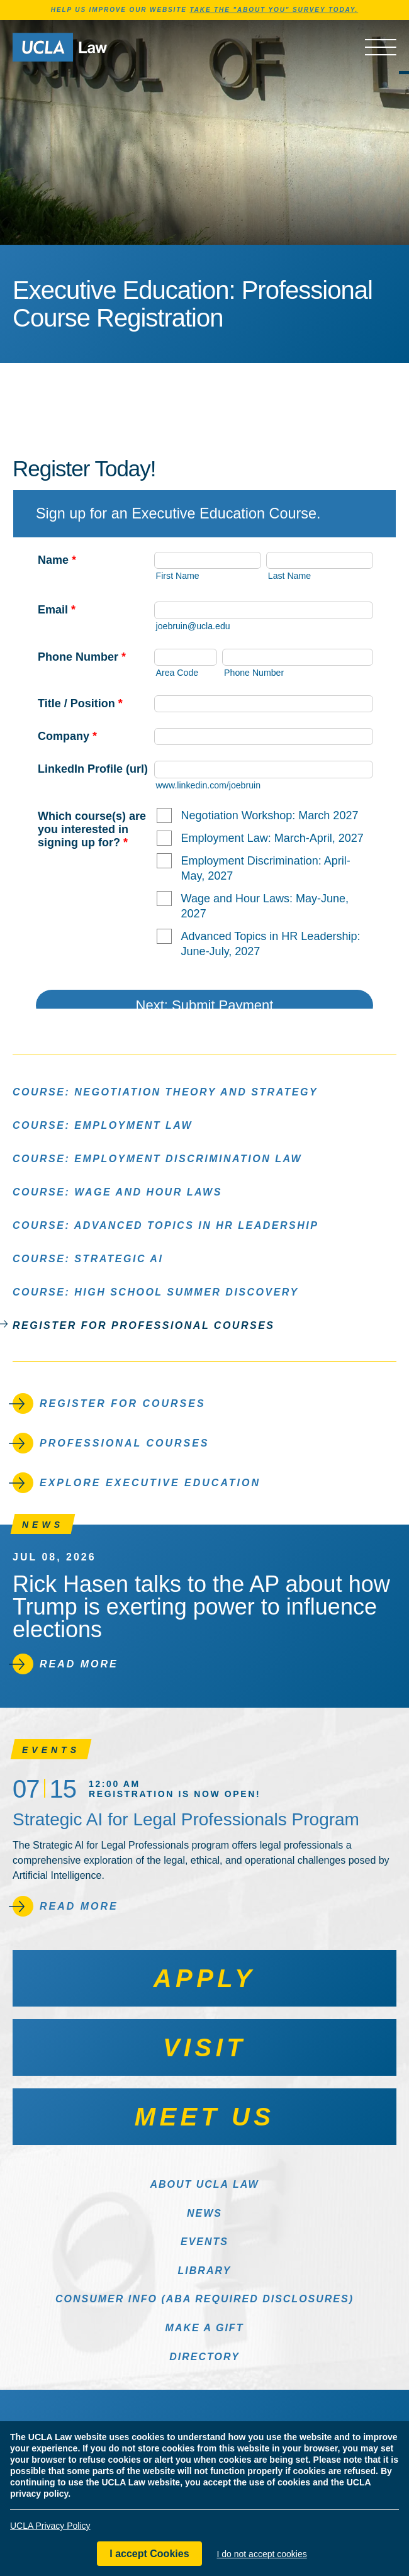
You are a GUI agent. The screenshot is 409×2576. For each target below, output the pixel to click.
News (204, 2213)
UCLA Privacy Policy (50, 2526)
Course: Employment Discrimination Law (157, 1158)
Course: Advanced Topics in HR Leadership (165, 1225)
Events (204, 2241)
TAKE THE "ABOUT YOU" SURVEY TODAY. (273, 9)
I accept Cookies (149, 2553)
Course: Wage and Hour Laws (117, 1191)
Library (205, 2270)
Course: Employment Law (103, 1125)
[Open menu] (380, 47)
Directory (204, 2356)
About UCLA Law (204, 2184)
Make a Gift (204, 2327)
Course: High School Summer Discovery (156, 1291)
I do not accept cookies (262, 2554)
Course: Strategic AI (88, 1258)
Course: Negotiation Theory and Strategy (165, 1091)
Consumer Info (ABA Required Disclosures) (204, 2298)
